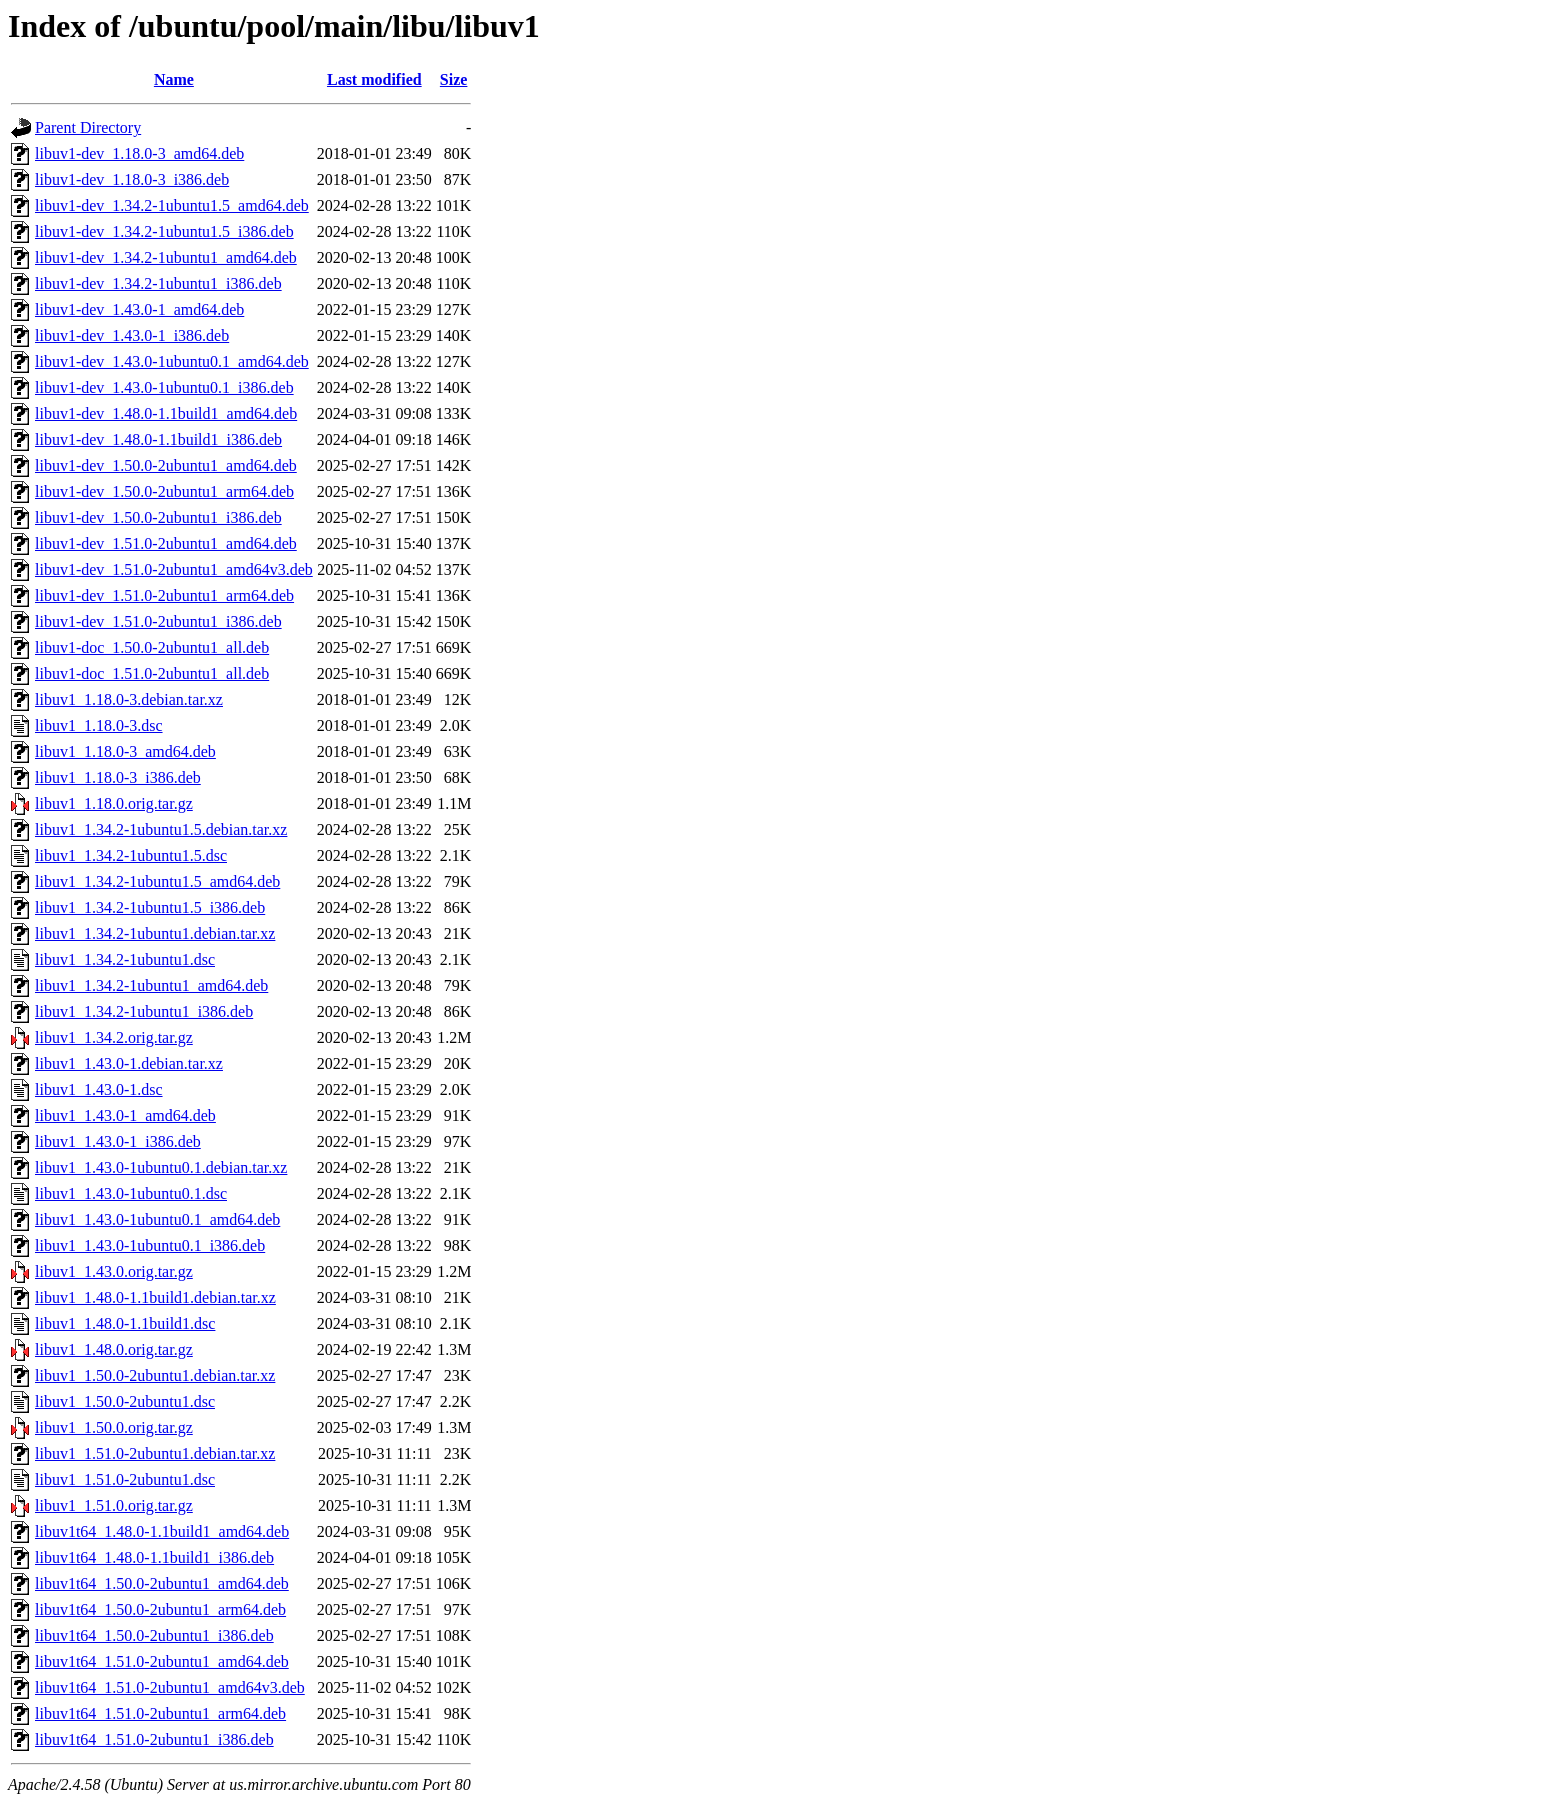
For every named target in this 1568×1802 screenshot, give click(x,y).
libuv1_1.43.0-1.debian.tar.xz (129, 1063)
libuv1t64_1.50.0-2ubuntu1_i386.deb (154, 1635)
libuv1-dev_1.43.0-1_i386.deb (132, 335)
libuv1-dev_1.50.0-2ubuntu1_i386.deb (158, 517)
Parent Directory (88, 127)
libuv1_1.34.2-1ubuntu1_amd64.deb (151, 985)
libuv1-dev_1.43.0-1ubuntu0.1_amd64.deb (172, 361)
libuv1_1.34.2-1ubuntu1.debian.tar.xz (155, 933)
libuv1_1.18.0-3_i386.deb (118, 777)
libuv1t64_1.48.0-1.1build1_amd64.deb (162, 1531)
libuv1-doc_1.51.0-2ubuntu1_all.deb (152, 673)
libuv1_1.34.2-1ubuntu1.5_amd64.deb (157, 881)
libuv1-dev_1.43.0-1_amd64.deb (139, 309)
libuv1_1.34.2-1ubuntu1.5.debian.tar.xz (161, 829)
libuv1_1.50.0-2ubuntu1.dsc (125, 1401)
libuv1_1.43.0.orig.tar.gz (114, 1271)
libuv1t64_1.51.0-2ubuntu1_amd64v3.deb (170, 1687)
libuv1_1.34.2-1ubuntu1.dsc (125, 959)
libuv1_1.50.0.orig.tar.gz (114, 1427)
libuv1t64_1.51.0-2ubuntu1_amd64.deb (162, 1661)
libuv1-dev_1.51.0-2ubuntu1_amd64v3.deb (174, 569)
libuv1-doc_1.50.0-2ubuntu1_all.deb (152, 647)
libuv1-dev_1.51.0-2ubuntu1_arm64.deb (164, 595)
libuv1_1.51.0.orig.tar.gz (114, 1505)
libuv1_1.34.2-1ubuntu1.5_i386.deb (150, 907)
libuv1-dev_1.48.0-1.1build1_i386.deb (158, 439)
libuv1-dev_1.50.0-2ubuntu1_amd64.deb (166, 465)
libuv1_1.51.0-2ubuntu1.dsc (125, 1479)
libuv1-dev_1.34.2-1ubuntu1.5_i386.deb (164, 231)
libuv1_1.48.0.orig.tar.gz (114, 1349)
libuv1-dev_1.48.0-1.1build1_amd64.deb (166, 413)
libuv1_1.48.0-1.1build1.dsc (125, 1323)
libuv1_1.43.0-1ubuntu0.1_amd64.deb (157, 1219)
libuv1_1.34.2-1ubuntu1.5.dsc (131, 855)
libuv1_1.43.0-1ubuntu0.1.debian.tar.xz (161, 1167)
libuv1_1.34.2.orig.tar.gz (114, 1037)
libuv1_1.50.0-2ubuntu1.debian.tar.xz (155, 1375)
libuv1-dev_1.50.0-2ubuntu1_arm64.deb (164, 491)
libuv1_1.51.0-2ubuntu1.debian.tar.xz (155, 1453)
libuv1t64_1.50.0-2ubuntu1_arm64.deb (160, 1609)
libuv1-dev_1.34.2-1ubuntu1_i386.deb (158, 283)
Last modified (374, 79)
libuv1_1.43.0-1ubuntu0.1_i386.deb (150, 1245)
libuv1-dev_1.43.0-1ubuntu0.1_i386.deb (164, 387)
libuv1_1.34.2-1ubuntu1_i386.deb (144, 1011)
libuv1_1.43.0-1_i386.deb (118, 1141)
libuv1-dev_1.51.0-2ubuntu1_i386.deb (158, 621)
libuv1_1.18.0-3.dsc (99, 725)
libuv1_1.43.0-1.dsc (99, 1089)
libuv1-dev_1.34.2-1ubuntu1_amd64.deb (166, 257)
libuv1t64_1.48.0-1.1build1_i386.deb (154, 1557)
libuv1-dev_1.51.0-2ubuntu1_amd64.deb (166, 543)
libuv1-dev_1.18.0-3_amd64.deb (139, 153)
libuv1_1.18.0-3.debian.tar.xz (129, 699)
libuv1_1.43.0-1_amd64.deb (125, 1115)
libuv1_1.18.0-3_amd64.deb (125, 751)
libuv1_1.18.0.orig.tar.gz (114, 803)
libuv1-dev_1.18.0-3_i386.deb (132, 179)
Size (454, 79)
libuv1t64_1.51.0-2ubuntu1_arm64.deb (160, 1713)
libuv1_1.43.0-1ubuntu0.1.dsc (131, 1193)
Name (174, 79)
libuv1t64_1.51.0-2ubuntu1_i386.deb (154, 1739)
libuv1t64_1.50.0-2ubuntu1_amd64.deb (162, 1583)
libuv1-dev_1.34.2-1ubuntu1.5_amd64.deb (172, 205)
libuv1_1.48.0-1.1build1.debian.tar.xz (155, 1297)
